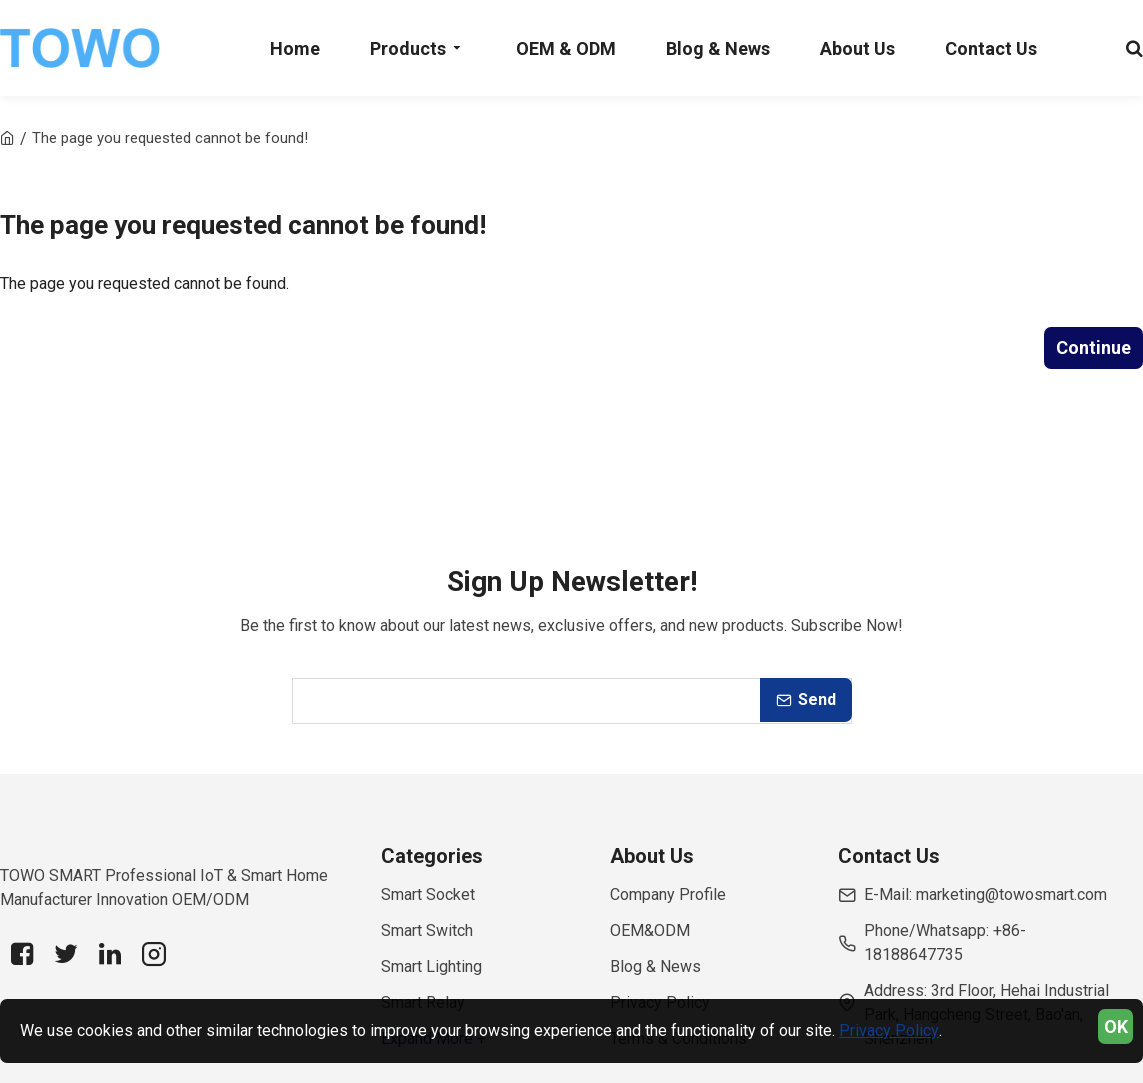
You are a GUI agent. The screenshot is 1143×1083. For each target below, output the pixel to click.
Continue (1093, 347)
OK (1116, 1026)
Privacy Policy (889, 1030)
